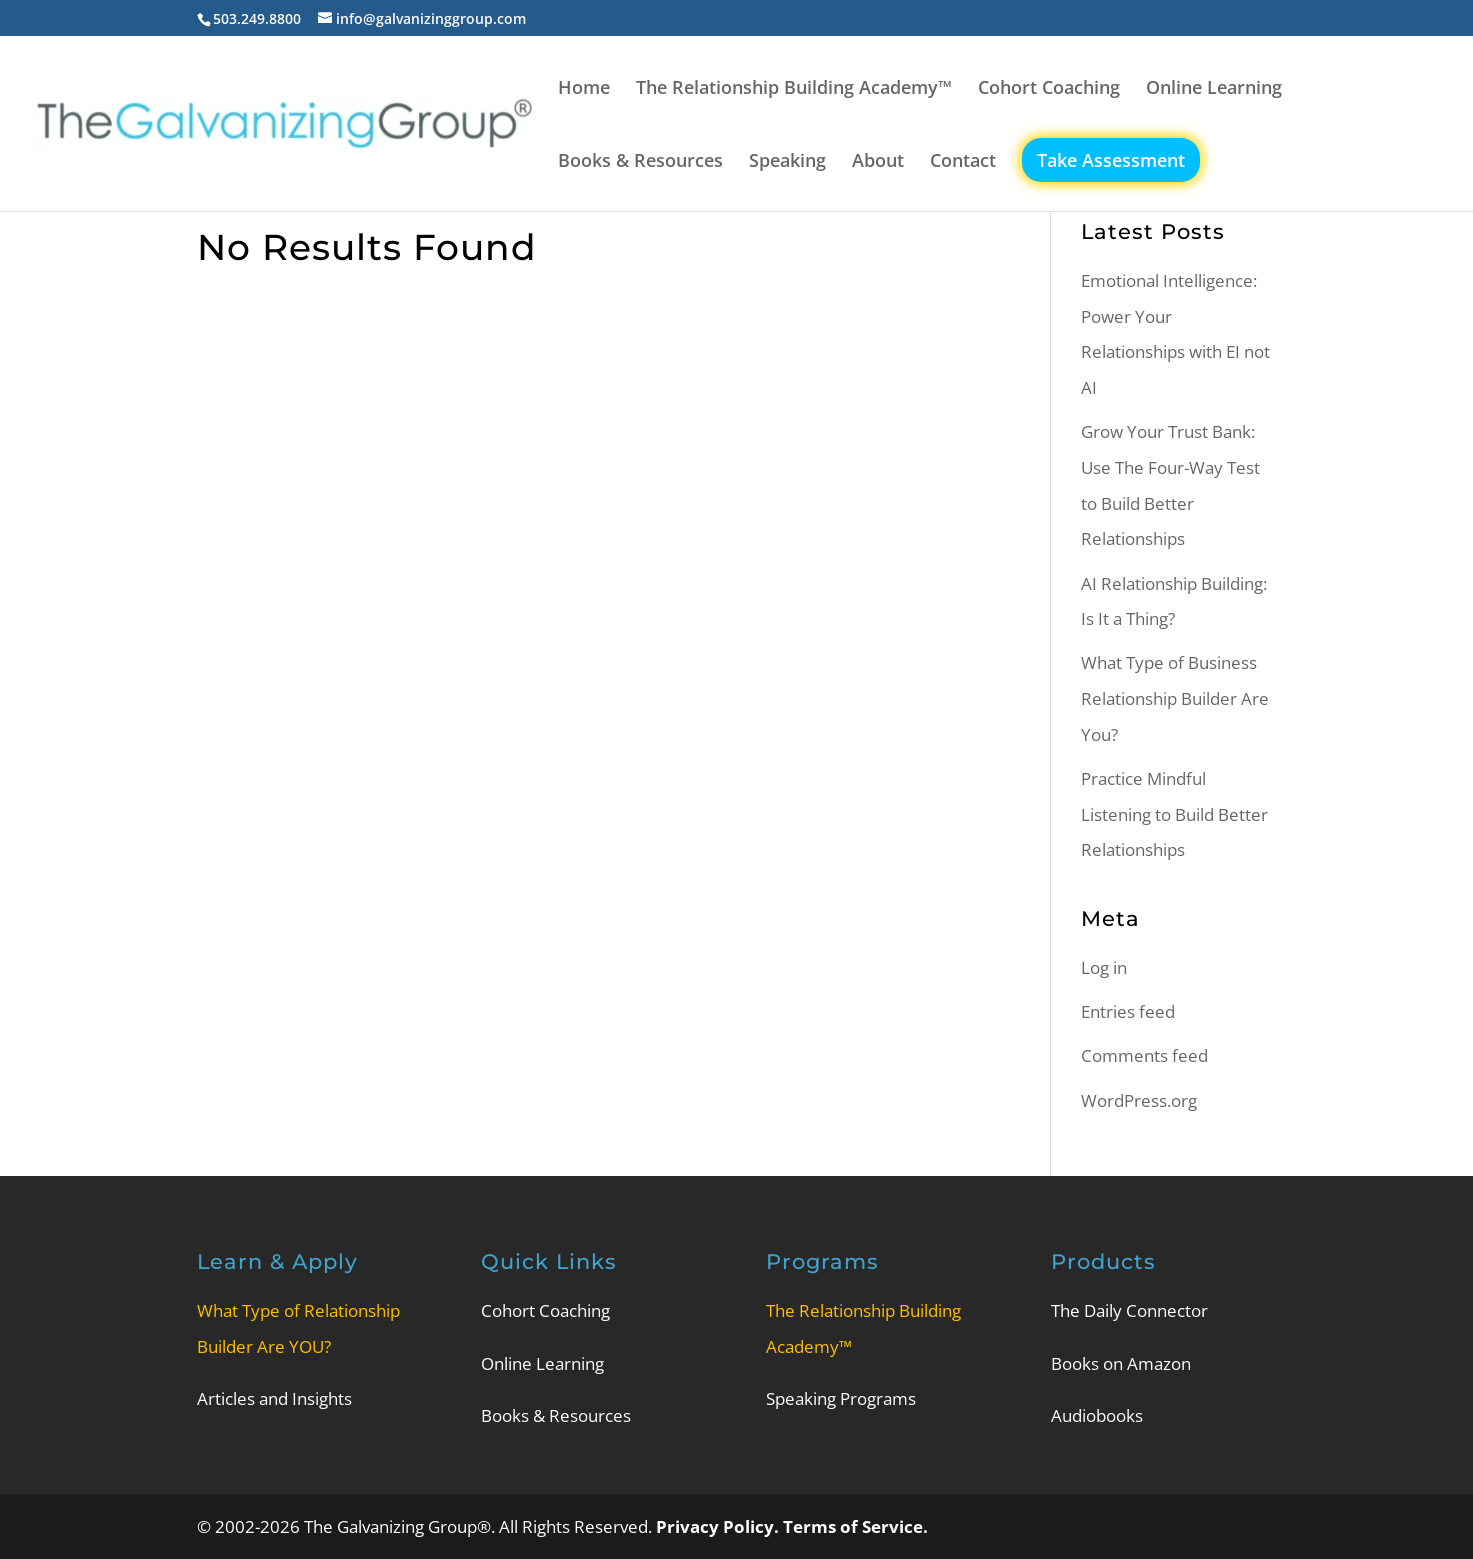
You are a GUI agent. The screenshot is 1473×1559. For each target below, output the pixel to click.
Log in (1104, 967)
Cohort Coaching (1049, 89)
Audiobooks (1097, 1415)
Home (584, 89)
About (878, 162)
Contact (963, 162)
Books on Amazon (1121, 1363)
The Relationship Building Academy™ (794, 89)
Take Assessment (1111, 160)
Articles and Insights (274, 1398)
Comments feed (1144, 1055)
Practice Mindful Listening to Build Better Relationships (1174, 814)
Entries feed (1128, 1011)
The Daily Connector (1129, 1310)
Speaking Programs (841, 1398)
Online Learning (1214, 89)
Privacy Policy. (719, 1526)
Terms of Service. (855, 1526)
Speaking (787, 162)
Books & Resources (640, 162)
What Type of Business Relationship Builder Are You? (1175, 698)
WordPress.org (1139, 1100)
